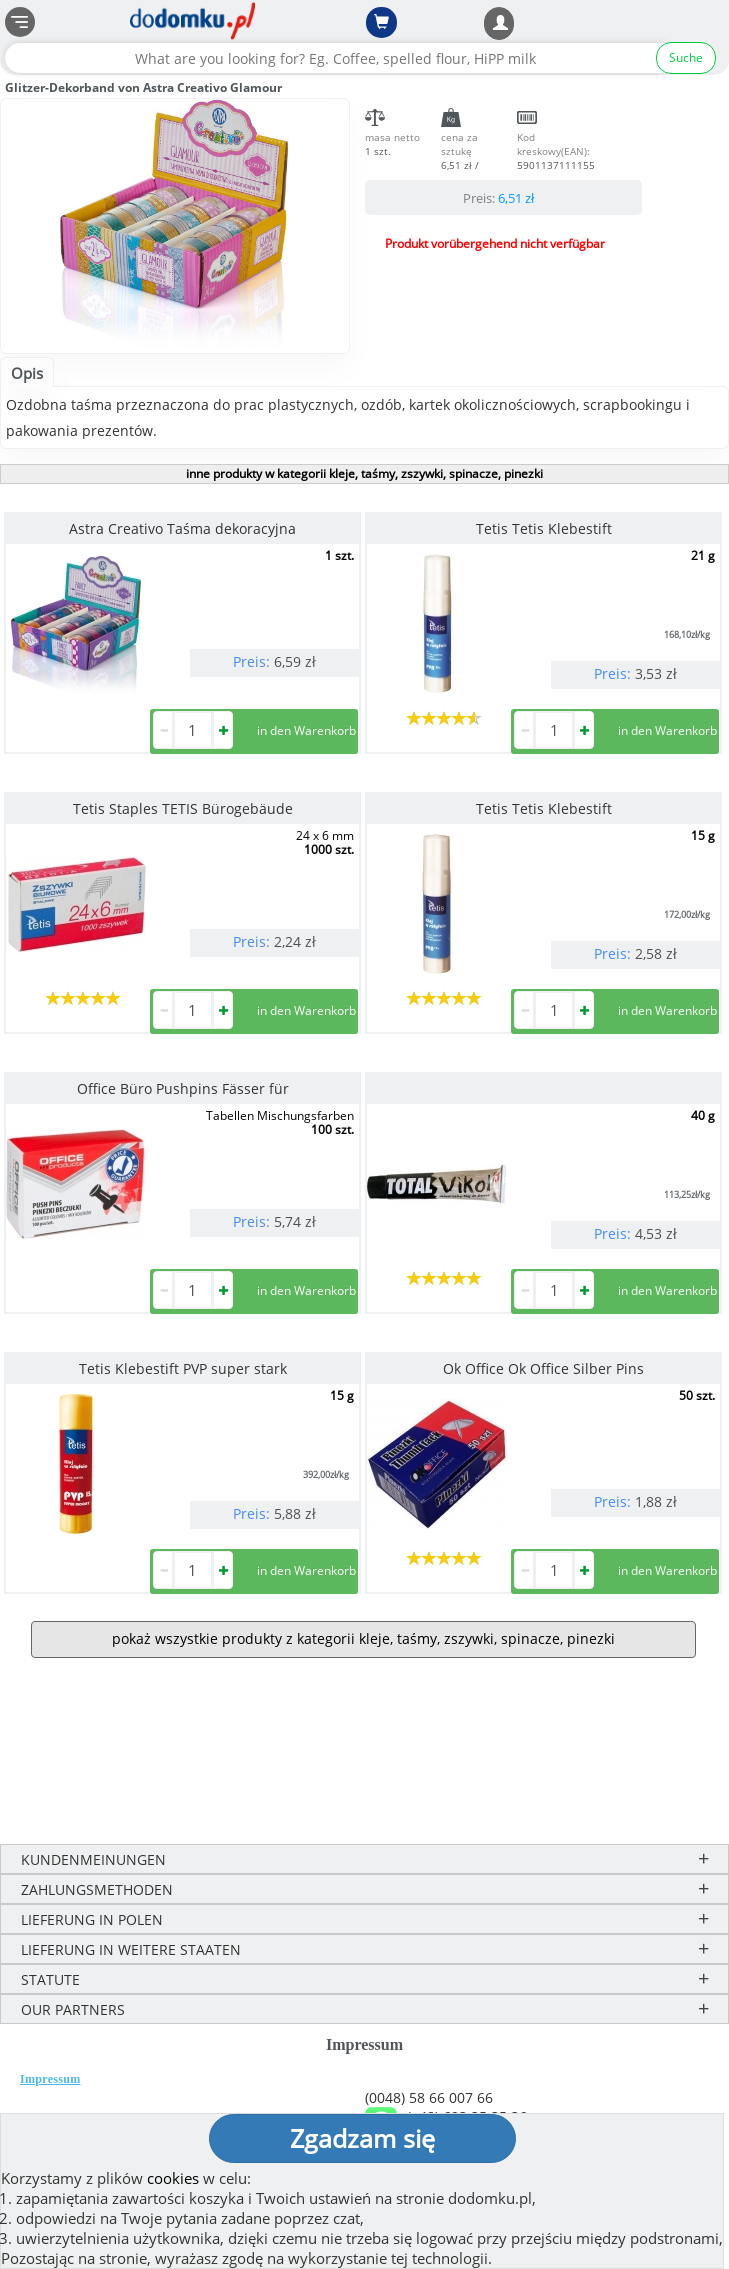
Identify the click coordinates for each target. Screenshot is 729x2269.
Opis (27, 373)
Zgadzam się (362, 2138)
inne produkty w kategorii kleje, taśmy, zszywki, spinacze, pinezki (364, 473)
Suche (686, 57)
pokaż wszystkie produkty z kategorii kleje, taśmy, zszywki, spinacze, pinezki (363, 1638)
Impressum (50, 2079)
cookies (173, 2178)
